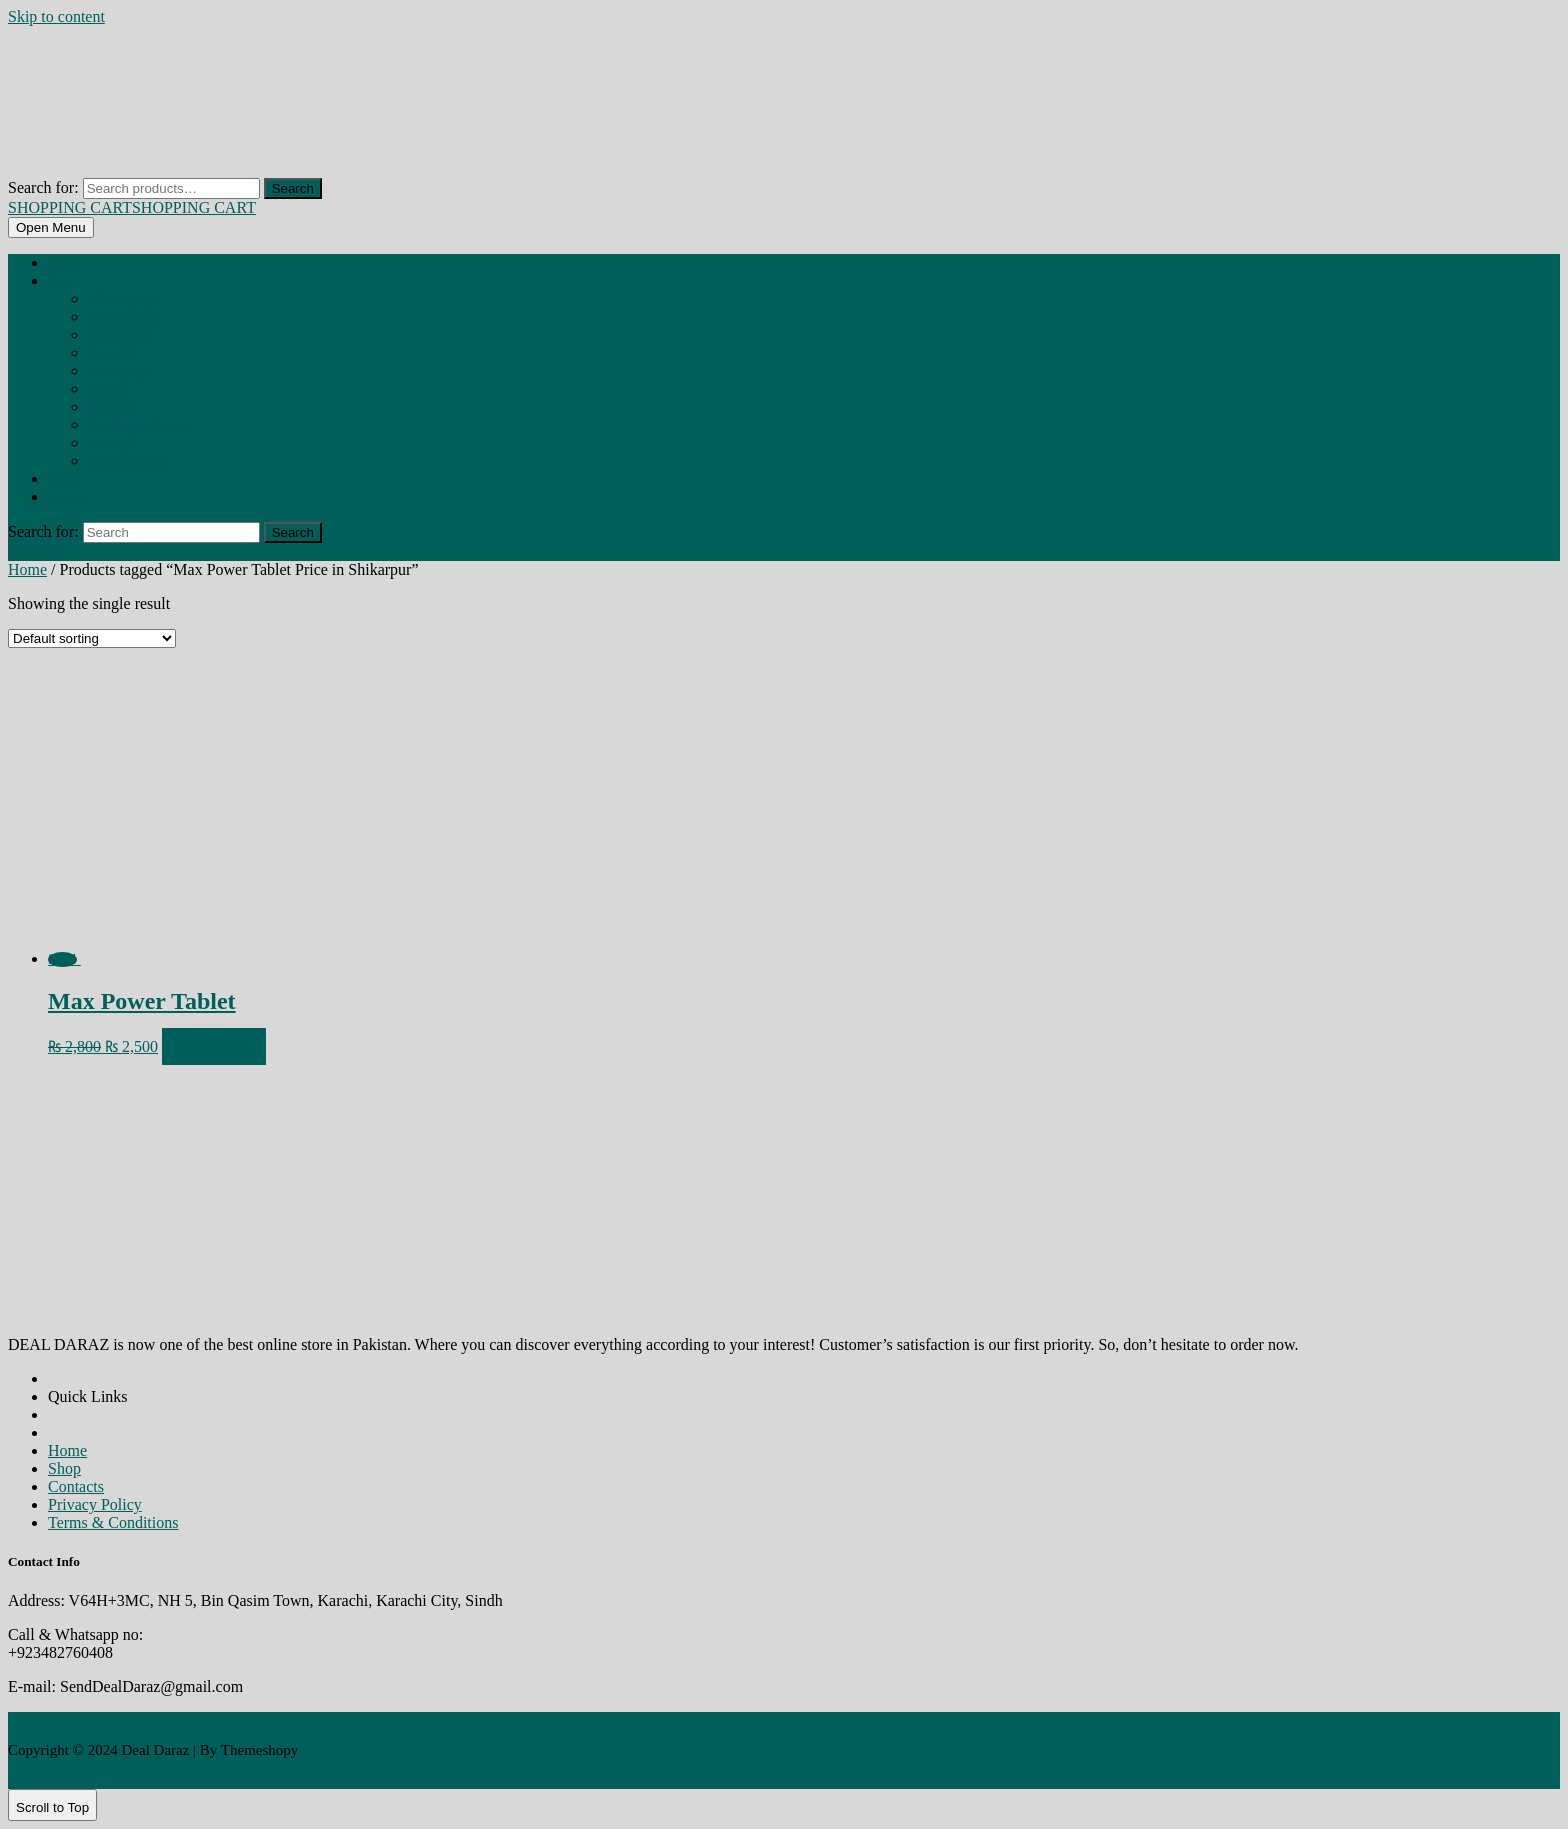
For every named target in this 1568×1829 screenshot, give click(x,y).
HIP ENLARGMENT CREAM (140, 426)
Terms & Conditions (113, 1522)
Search (293, 188)
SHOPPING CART (132, 207)
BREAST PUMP (117, 372)
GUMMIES (110, 408)
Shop (59, 282)
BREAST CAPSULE (122, 318)
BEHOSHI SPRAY (121, 300)
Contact (65, 498)
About (61, 480)
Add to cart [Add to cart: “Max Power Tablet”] (214, 1046)
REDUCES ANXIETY (125, 462)
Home (61, 264)
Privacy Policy (95, 1504)
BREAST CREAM (118, 336)
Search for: (43, 187)
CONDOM (107, 390)
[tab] (51, 227)
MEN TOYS (110, 444)
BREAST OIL (110, 354)
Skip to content (56, 16)
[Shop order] (92, 638)
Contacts (76, 1486)
